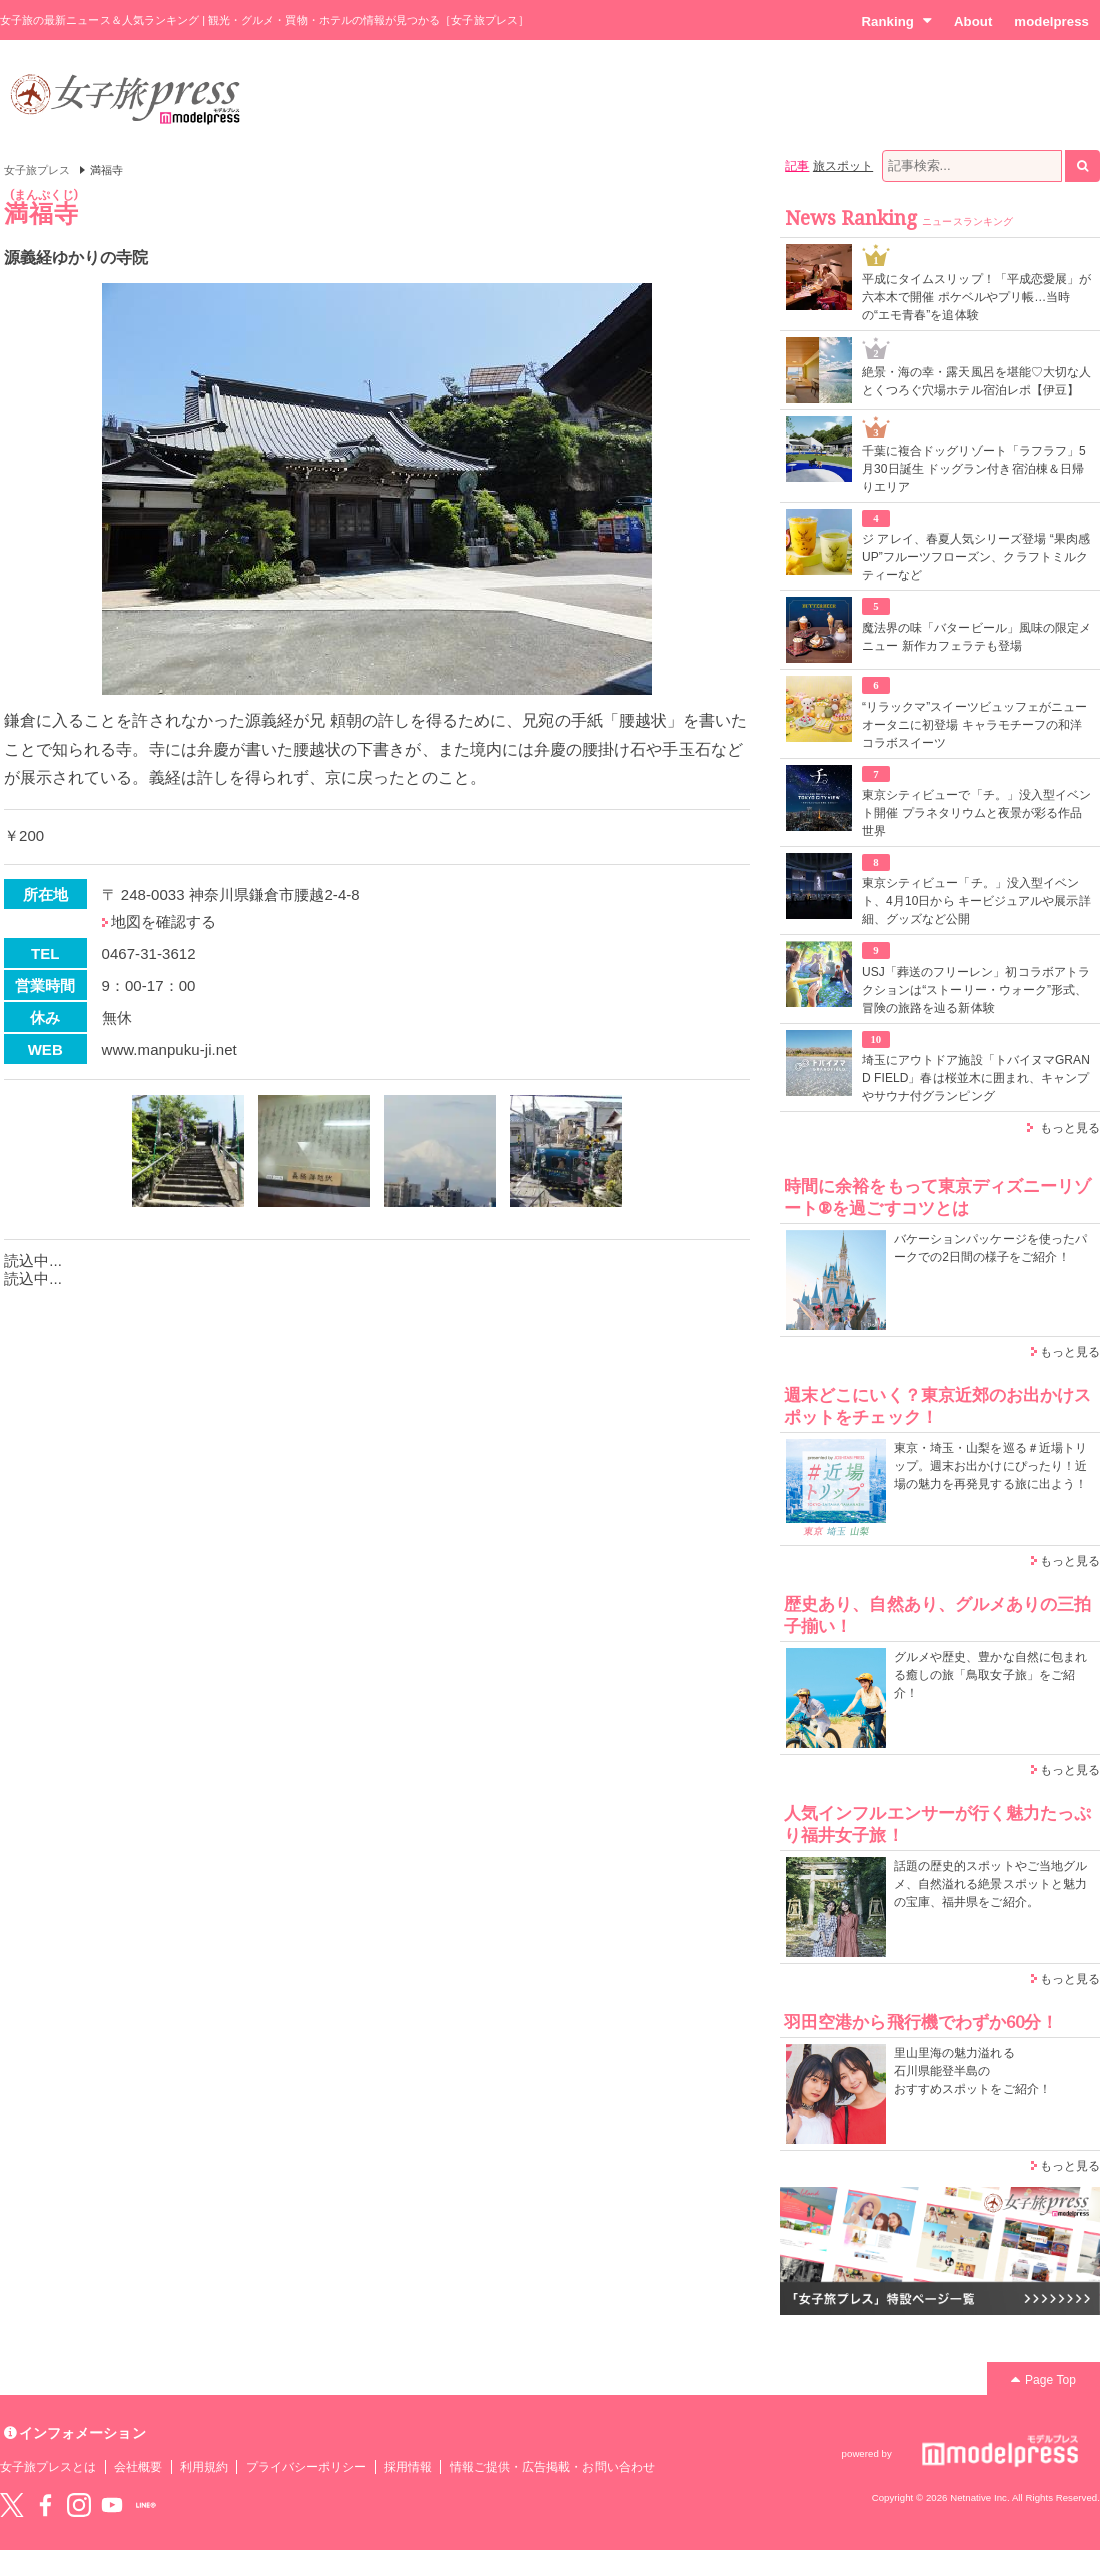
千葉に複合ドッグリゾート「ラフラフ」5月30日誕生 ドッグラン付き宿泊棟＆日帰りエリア (974, 469)
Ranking (896, 21)
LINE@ (146, 2505)
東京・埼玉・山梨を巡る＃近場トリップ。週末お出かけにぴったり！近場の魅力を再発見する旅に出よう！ (990, 1466)
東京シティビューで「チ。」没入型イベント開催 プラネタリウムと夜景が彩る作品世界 (976, 813)
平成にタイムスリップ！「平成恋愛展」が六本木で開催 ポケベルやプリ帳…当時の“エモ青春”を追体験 (976, 297)
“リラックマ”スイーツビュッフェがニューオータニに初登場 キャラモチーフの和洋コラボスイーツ (974, 725)
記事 (797, 166)
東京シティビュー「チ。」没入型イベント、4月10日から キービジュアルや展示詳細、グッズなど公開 (976, 901)
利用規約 (204, 2467)
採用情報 (408, 2467)
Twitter (12, 2505)
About (973, 21)
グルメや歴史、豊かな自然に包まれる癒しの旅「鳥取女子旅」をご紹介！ (990, 1675)
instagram (79, 2505)
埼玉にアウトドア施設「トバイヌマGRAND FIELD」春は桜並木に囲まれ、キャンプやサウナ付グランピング (976, 1078)
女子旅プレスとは (48, 2467)
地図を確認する (163, 921)
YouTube (112, 2505)
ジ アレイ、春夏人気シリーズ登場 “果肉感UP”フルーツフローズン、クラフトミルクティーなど (976, 557)
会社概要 (138, 2467)
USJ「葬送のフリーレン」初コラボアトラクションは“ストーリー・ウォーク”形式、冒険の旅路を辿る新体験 (976, 990)
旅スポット (843, 166)
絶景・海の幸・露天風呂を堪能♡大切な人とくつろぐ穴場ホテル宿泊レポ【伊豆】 (976, 381)
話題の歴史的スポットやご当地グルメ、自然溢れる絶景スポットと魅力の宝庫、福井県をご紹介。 (990, 1884)
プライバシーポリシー (306, 2467)
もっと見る (1070, 1128)
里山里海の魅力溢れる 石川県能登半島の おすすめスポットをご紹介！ (972, 2071)
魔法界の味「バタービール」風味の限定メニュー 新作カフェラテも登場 (976, 637)
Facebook (45, 2505)
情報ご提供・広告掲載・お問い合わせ (552, 2467)
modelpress (1051, 21)
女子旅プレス (37, 170)
